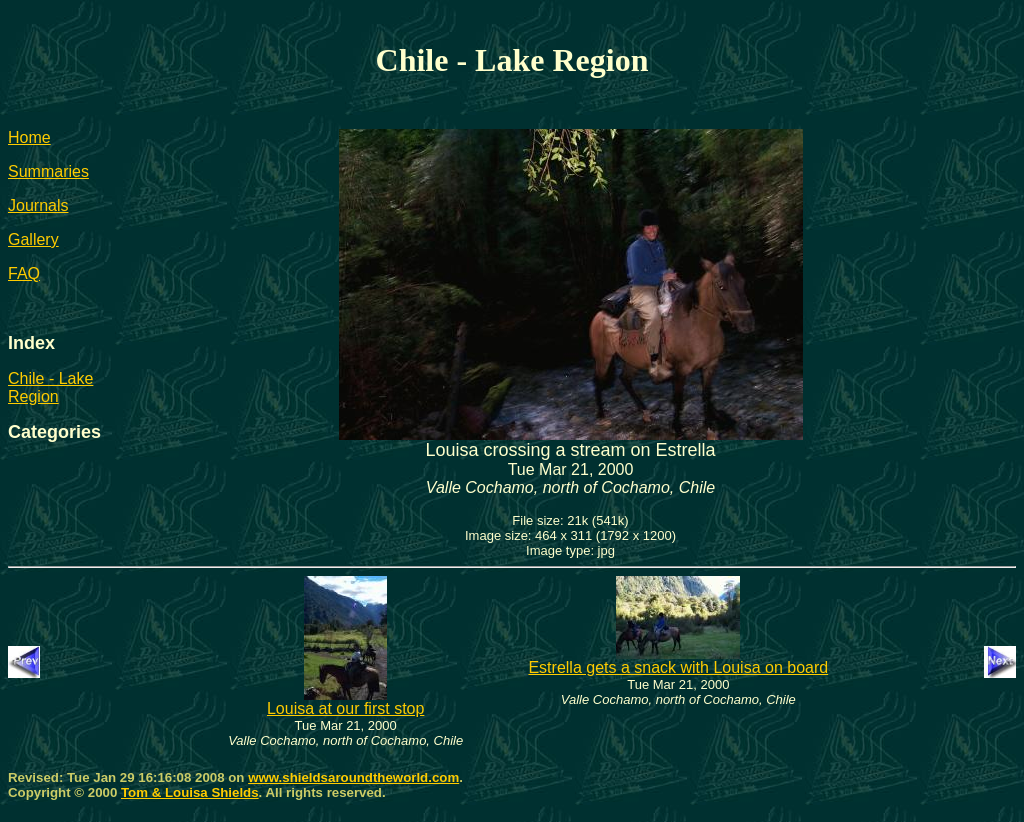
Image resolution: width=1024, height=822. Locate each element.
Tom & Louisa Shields (190, 792)
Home (29, 137)
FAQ (24, 273)
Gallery (33, 239)
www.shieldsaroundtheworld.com (353, 777)
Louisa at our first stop (345, 701)
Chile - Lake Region (50, 387)
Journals (38, 205)
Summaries (48, 171)
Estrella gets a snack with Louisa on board (678, 660)
